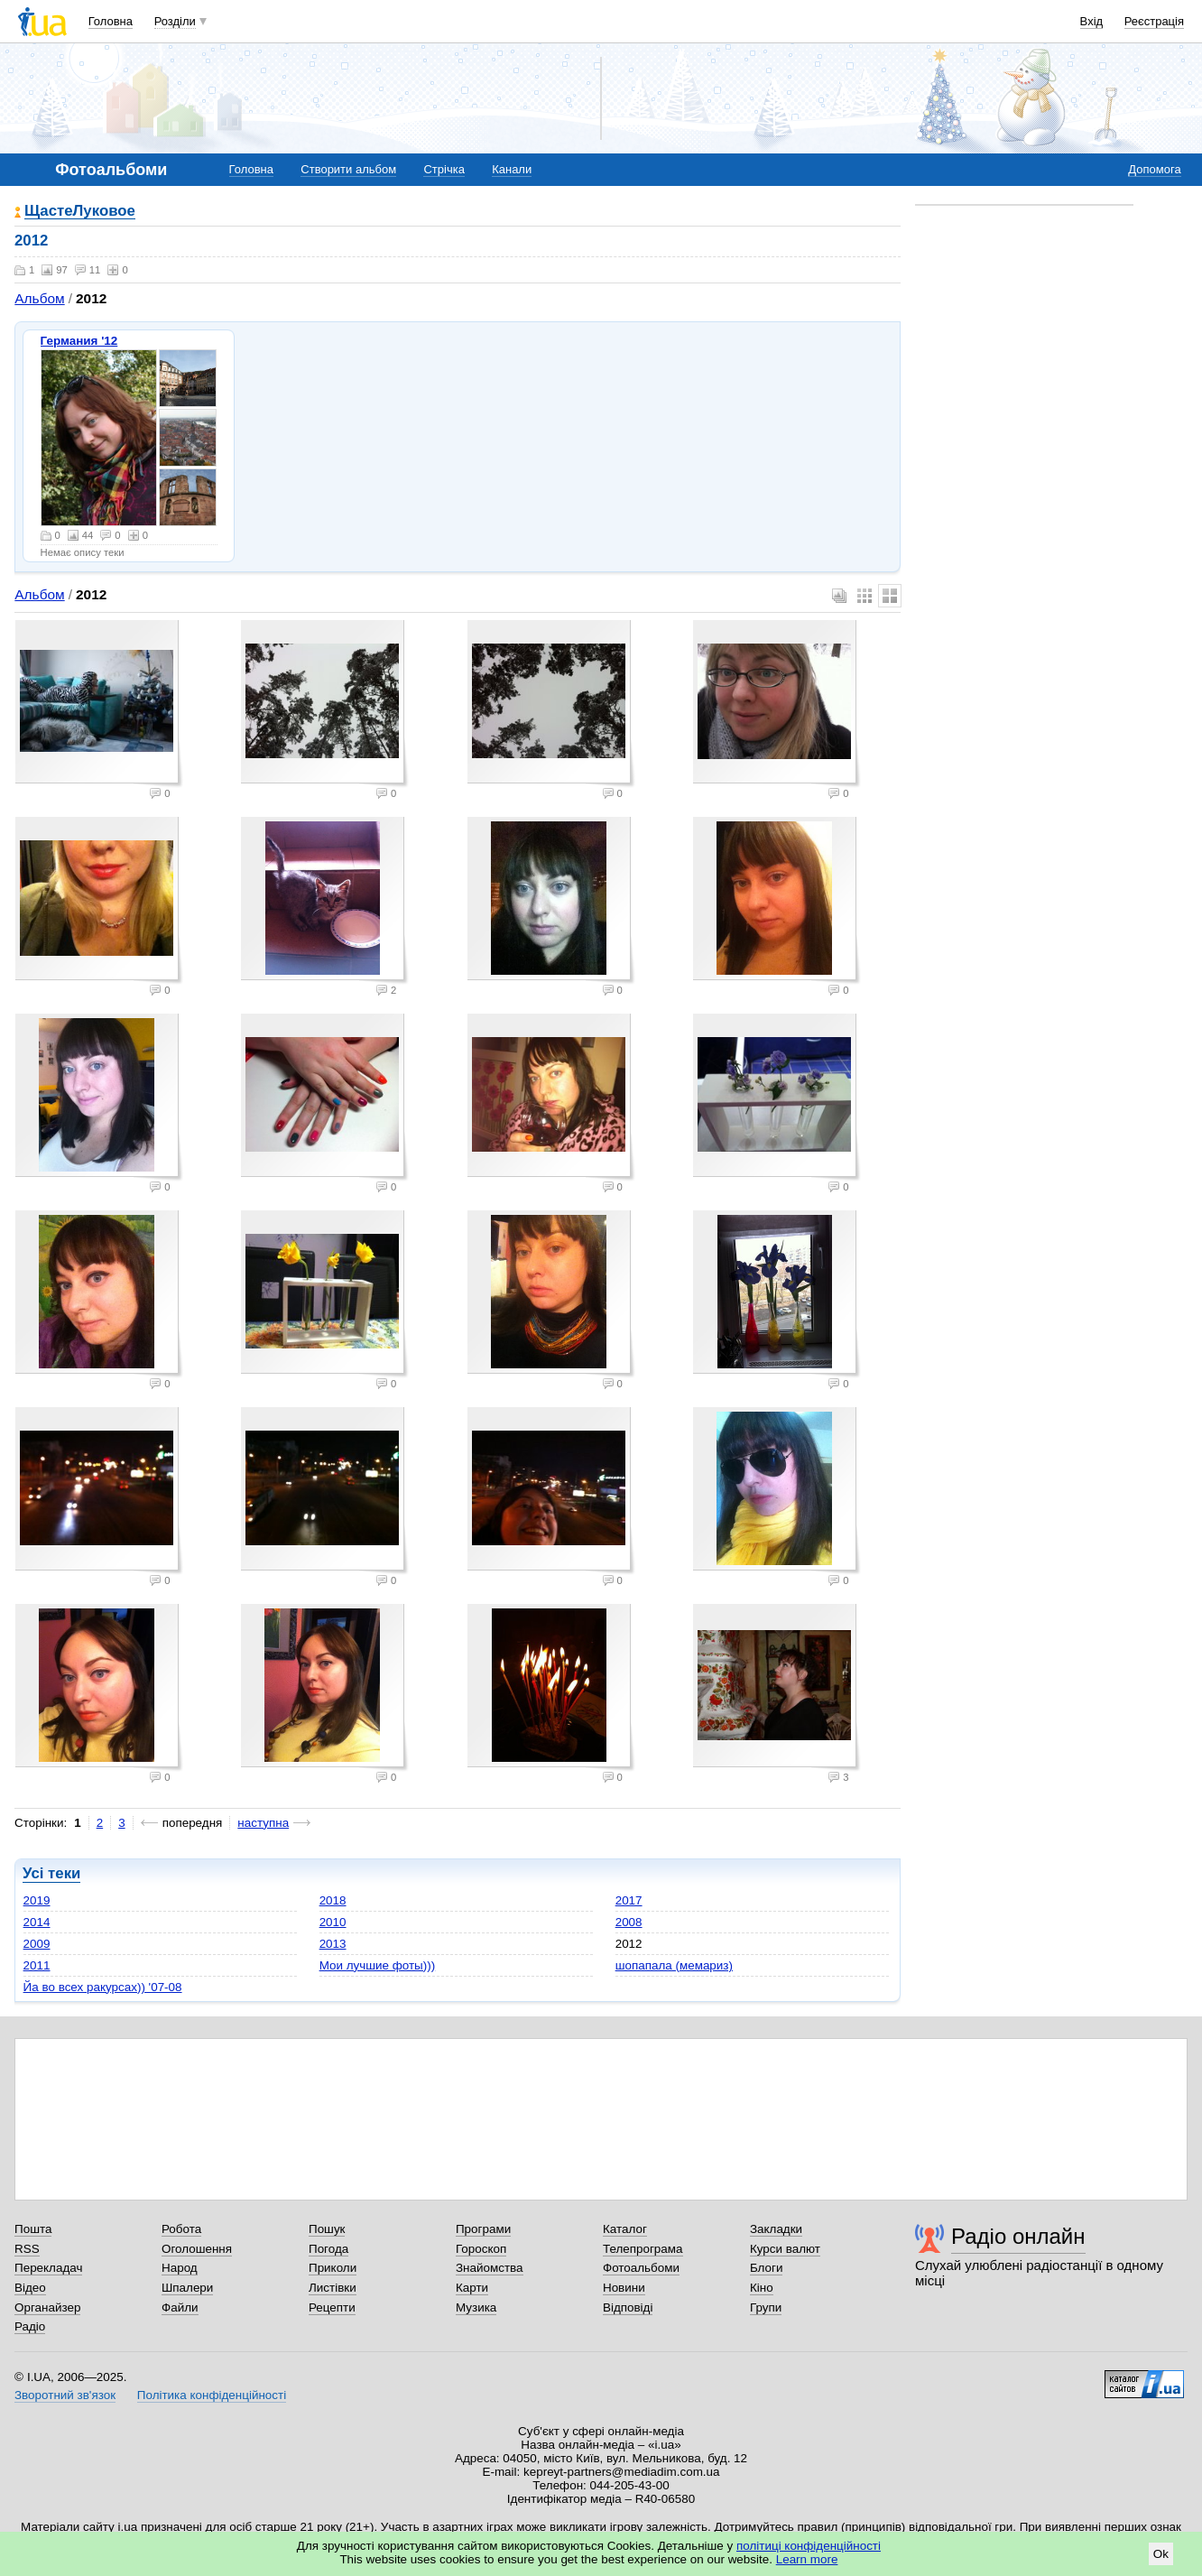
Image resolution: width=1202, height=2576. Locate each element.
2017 (629, 1900)
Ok (1161, 2554)
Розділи (175, 21)
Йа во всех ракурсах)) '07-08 (102, 1987)
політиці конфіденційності (808, 2546)
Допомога (1154, 169)
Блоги (766, 2268)
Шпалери (187, 2287)
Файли (180, 2307)
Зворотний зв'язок (65, 2395)
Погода (328, 2249)
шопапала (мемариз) (674, 1965)
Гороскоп (481, 2249)
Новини (624, 2287)
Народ (180, 2268)
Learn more (807, 2559)
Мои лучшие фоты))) (377, 1965)
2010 (333, 1922)
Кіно (761, 2287)
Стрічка (443, 169)
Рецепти (332, 2307)
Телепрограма (643, 2249)
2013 (333, 1944)
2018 (333, 1900)
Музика (476, 2307)
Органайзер (47, 2307)
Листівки (332, 2287)
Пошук (327, 2229)
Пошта (32, 2229)
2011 (37, 1965)
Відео (30, 2287)
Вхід (1092, 21)
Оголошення (197, 2249)
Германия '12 (79, 340)
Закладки (776, 2229)
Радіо (29, 2326)
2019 (37, 1900)
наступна (263, 1823)
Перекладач (48, 2268)
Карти (472, 2287)
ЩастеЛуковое (79, 211)
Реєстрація (1154, 21)
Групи (765, 2307)
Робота (181, 2229)
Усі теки (51, 1873)
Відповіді (628, 2307)
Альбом (39, 298)
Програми (483, 2229)
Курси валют (785, 2249)
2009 (37, 1944)
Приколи (332, 2268)
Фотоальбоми (641, 2268)
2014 (37, 1922)
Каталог (625, 2229)
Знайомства (489, 2268)
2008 (629, 1922)
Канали (512, 169)
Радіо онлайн (1018, 2236)
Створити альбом (348, 169)
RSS (27, 2249)
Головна (110, 21)
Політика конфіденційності (211, 2395)
